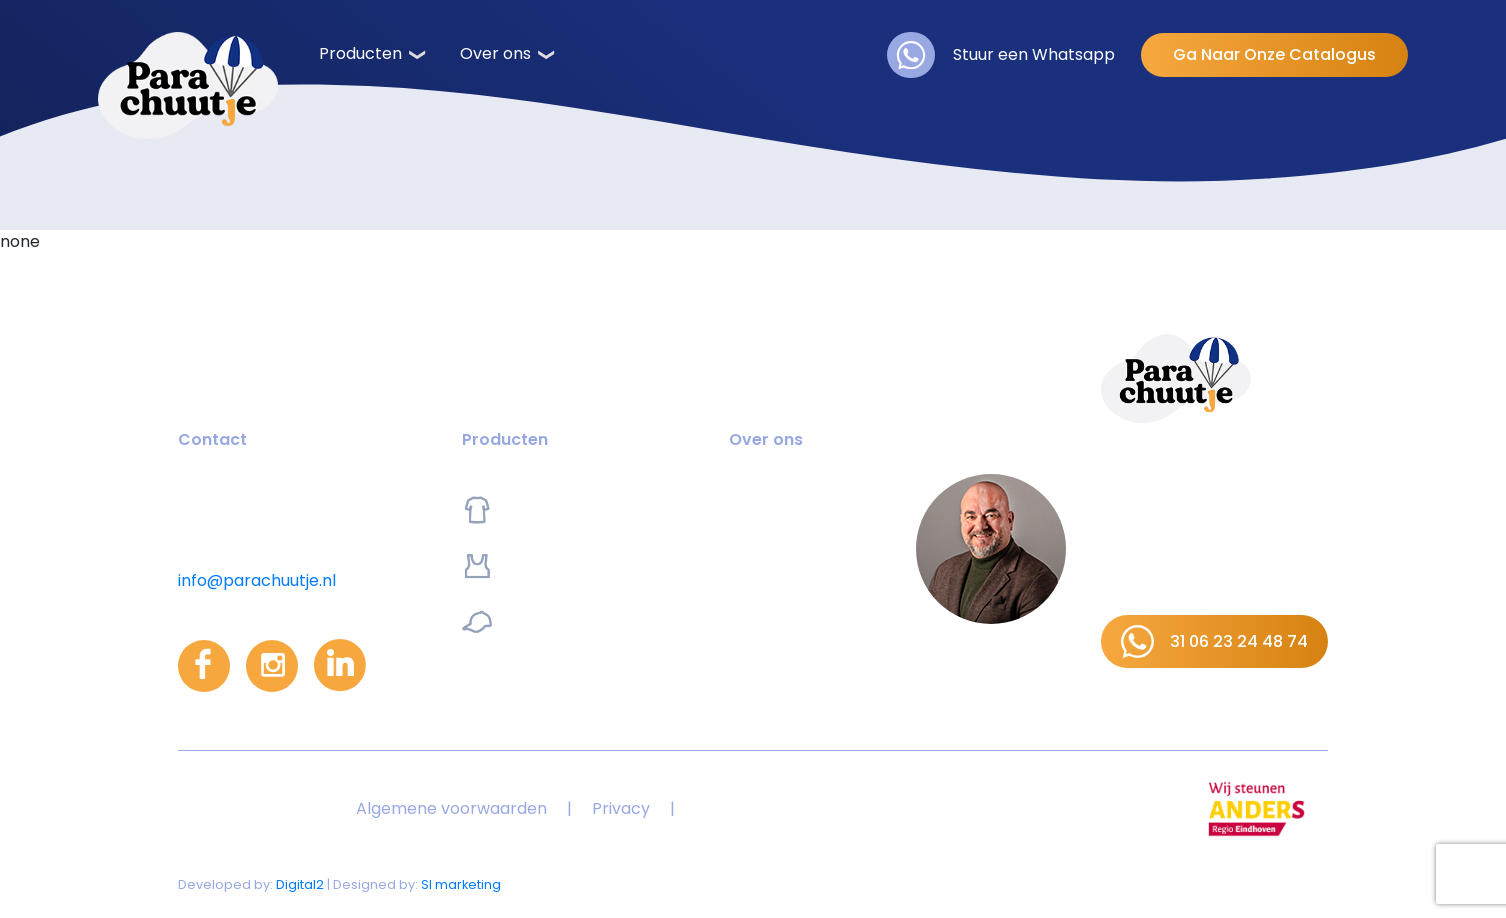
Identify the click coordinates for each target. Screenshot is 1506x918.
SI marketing (461, 884)
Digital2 (300, 884)
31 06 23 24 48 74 (1214, 641)
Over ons (495, 53)
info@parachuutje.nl (257, 580)
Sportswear (532, 566)
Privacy (621, 808)
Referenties (774, 565)
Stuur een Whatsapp (1001, 55)
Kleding (514, 510)
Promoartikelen (547, 622)
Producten (360, 53)
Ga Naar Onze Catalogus (1274, 54)
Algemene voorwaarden (451, 808)
